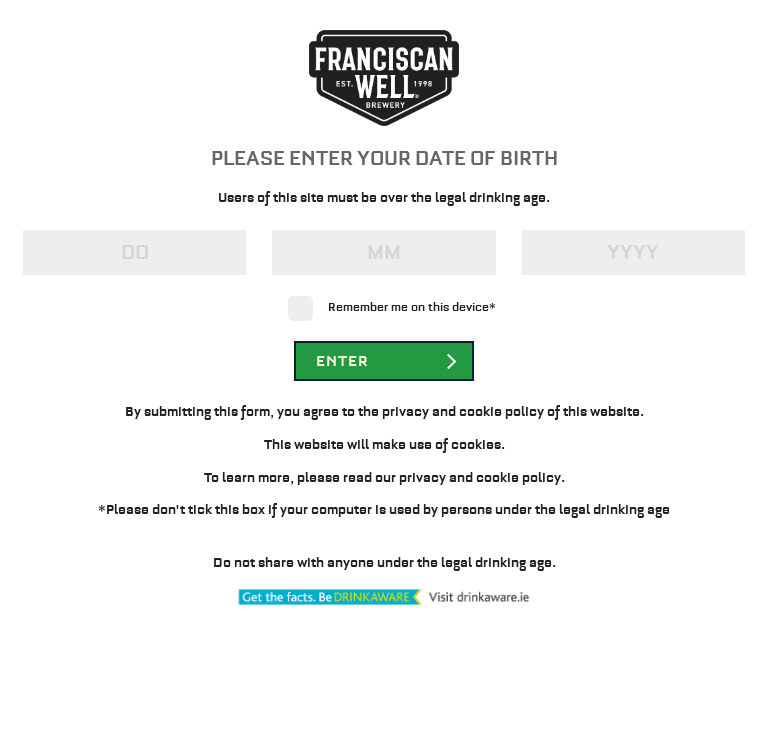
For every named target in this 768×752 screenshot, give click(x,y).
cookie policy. (520, 477)
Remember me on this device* (412, 307)
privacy (422, 477)
